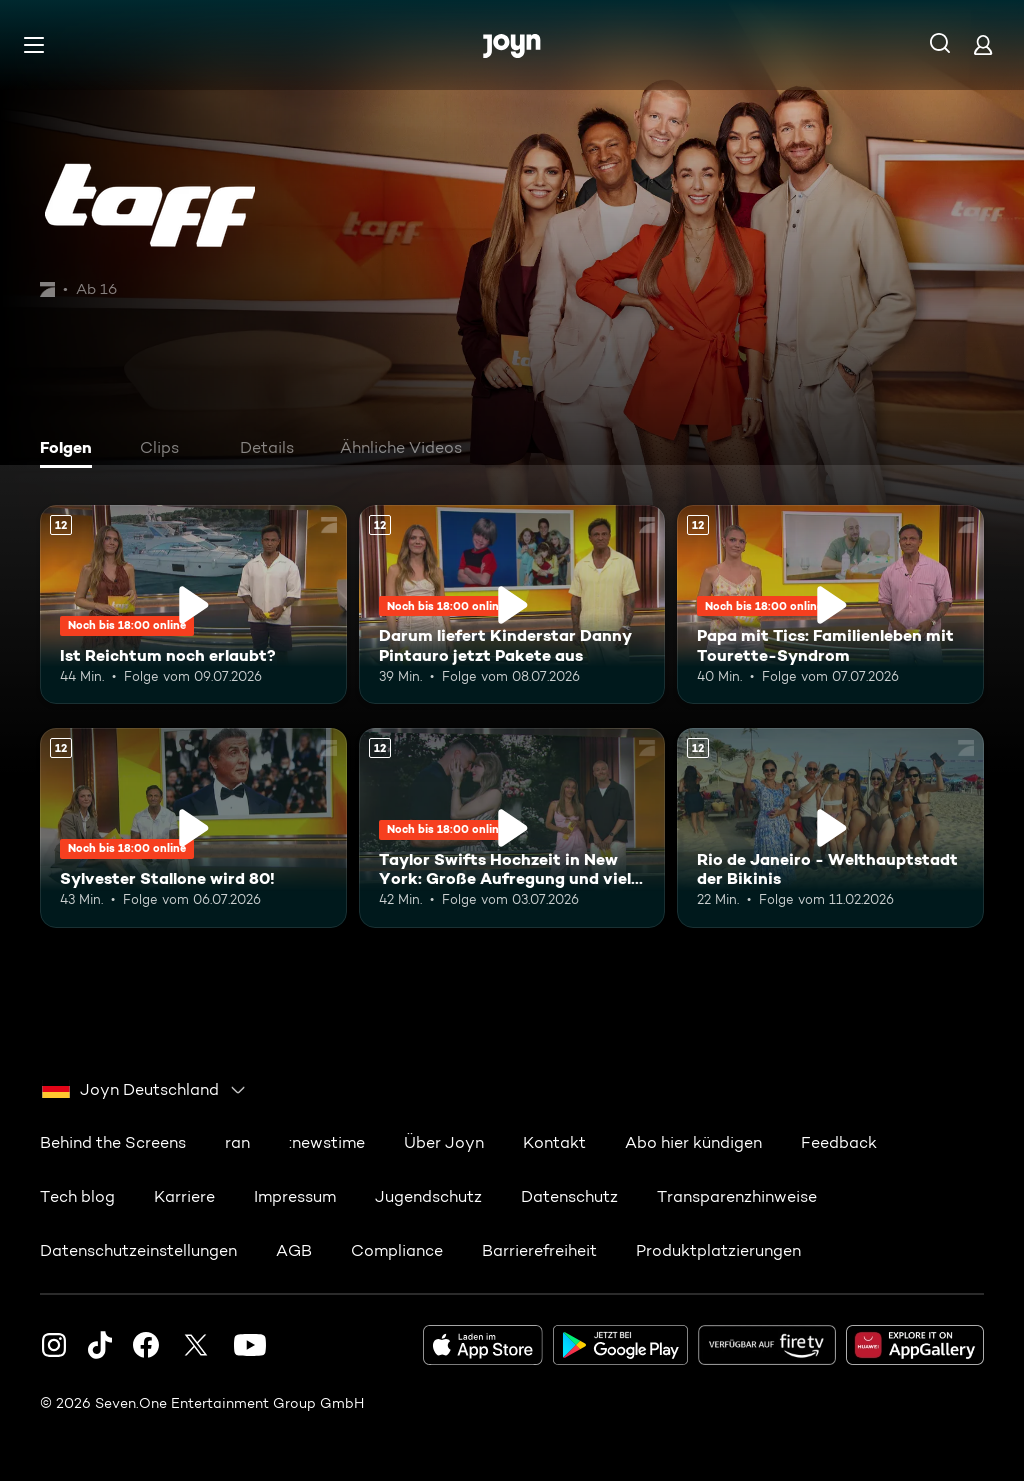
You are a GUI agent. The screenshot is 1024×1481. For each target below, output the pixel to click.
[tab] (71, 450)
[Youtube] (250, 1344)
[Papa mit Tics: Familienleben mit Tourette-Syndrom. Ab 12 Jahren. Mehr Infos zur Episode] (830, 604)
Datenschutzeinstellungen (138, 1249)
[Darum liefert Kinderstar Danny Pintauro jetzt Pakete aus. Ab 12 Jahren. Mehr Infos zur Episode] (512, 604)
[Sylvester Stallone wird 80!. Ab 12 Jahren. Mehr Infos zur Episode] (193, 827)
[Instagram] (54, 1344)
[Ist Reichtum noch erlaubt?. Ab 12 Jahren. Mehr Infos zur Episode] (193, 604)
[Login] (983, 44)
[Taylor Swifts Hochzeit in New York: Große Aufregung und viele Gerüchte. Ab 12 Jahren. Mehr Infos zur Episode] (512, 827)
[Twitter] (196, 1344)
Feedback (839, 1141)
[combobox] (144, 1089)
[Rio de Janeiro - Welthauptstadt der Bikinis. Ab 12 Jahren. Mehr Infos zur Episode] (830, 827)
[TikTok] (100, 1344)
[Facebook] (146, 1344)
